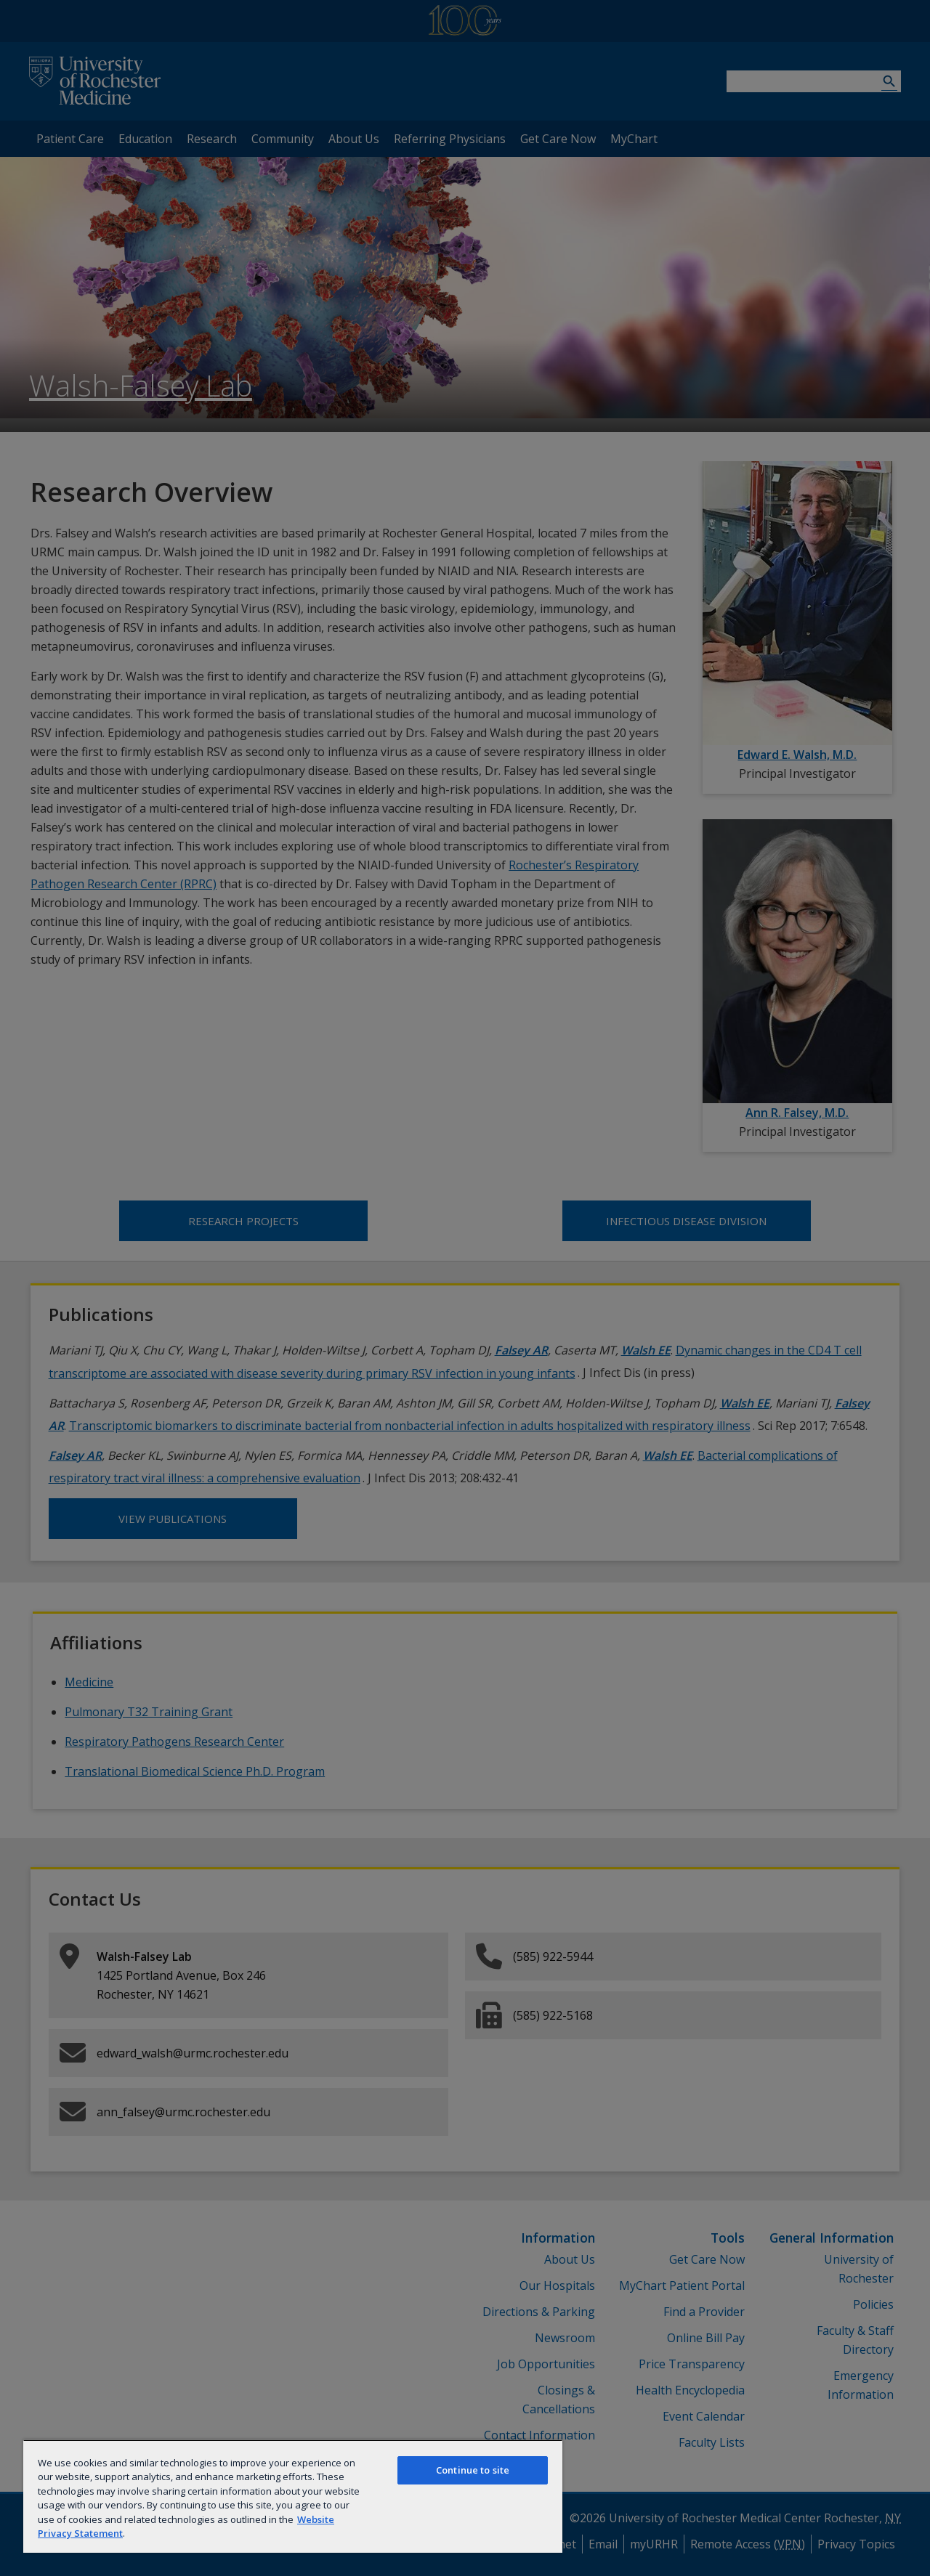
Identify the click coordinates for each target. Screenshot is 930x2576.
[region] (292, 2496)
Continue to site (472, 2470)
